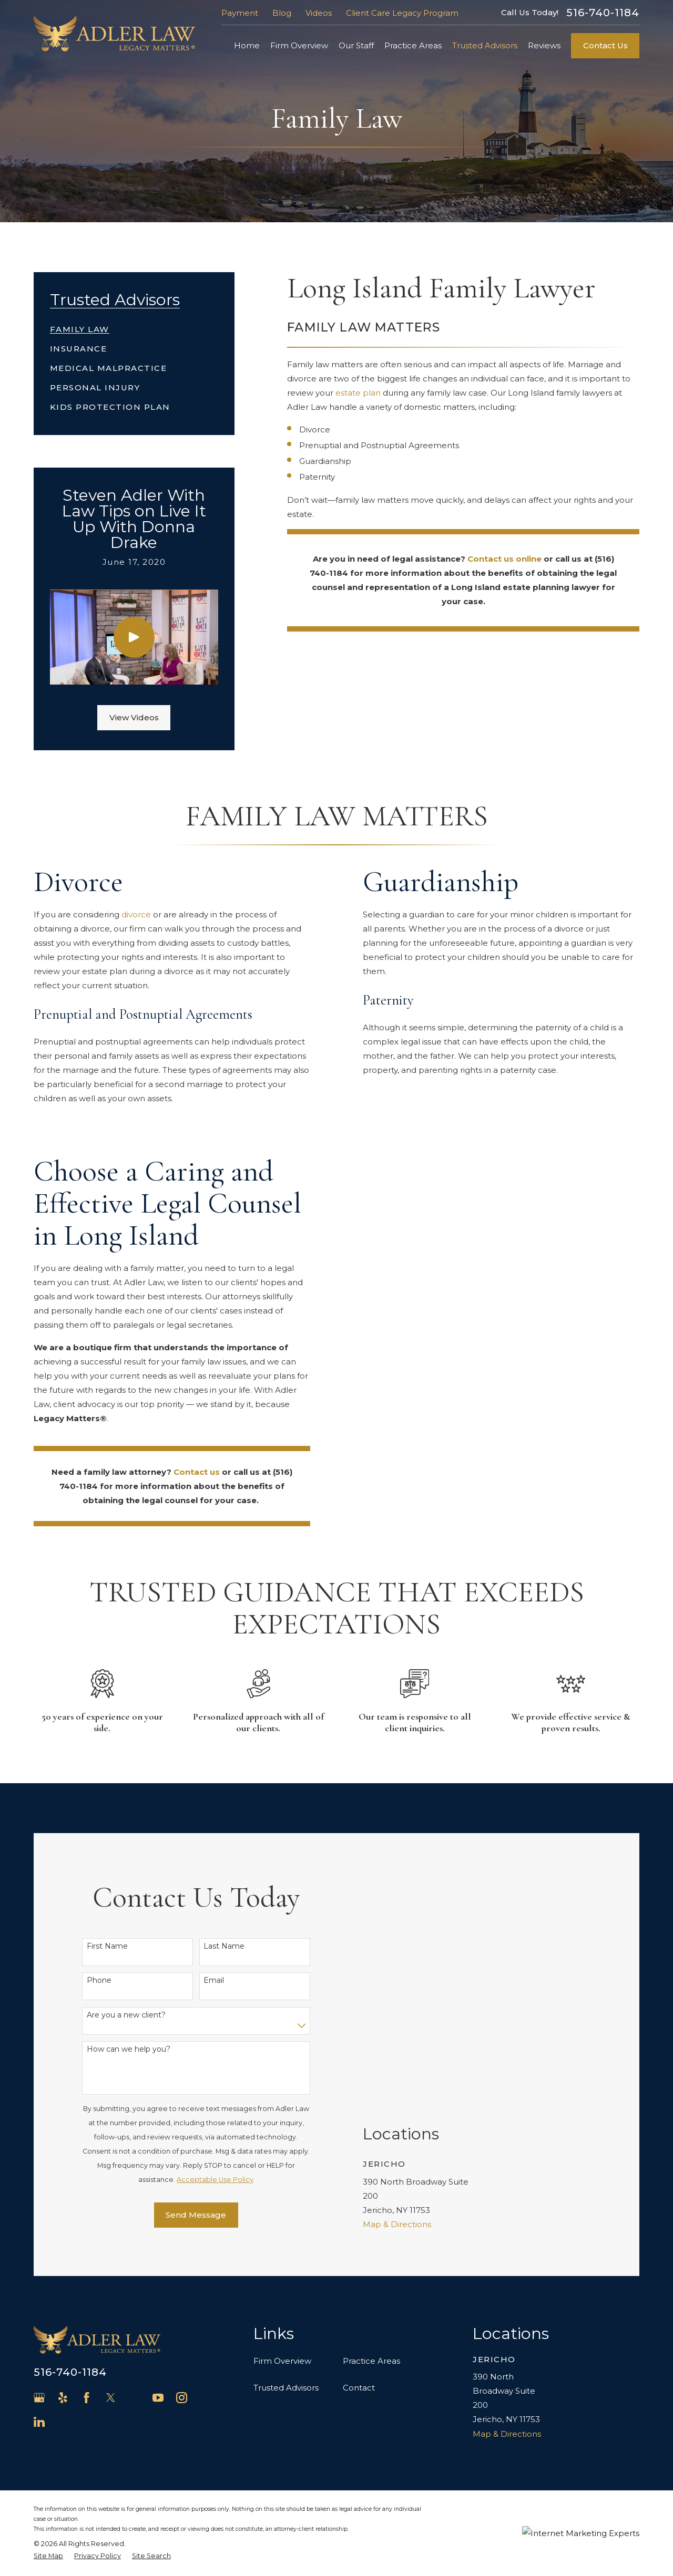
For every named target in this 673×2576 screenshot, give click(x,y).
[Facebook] (86, 2390)
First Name (107, 1942)
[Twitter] (110, 2390)
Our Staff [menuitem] (356, 45)
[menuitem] (79, 325)
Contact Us (605, 45)
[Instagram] (181, 2390)
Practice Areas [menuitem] (413, 45)
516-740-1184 (602, 12)
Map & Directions (397, 2107)
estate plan (358, 393)
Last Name (223, 1942)
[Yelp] (62, 2390)
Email (213, 1977)
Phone (99, 1977)
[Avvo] (134, 2390)
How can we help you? (128, 2045)
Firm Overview (282, 2354)
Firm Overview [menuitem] (299, 45)
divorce (126, 914)
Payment (239, 13)
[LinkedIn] (39, 2414)
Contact (359, 2381)
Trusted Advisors (286, 2381)
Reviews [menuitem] (544, 45)
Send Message (196, 2212)
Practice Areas (371, 2354)
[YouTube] (158, 2390)
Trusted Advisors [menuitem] (484, 45)
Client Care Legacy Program (402, 13)
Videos (318, 13)
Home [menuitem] (247, 45)
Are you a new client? (126, 2011)
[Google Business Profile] (39, 2390)
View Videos (134, 717)
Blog (281, 13)
